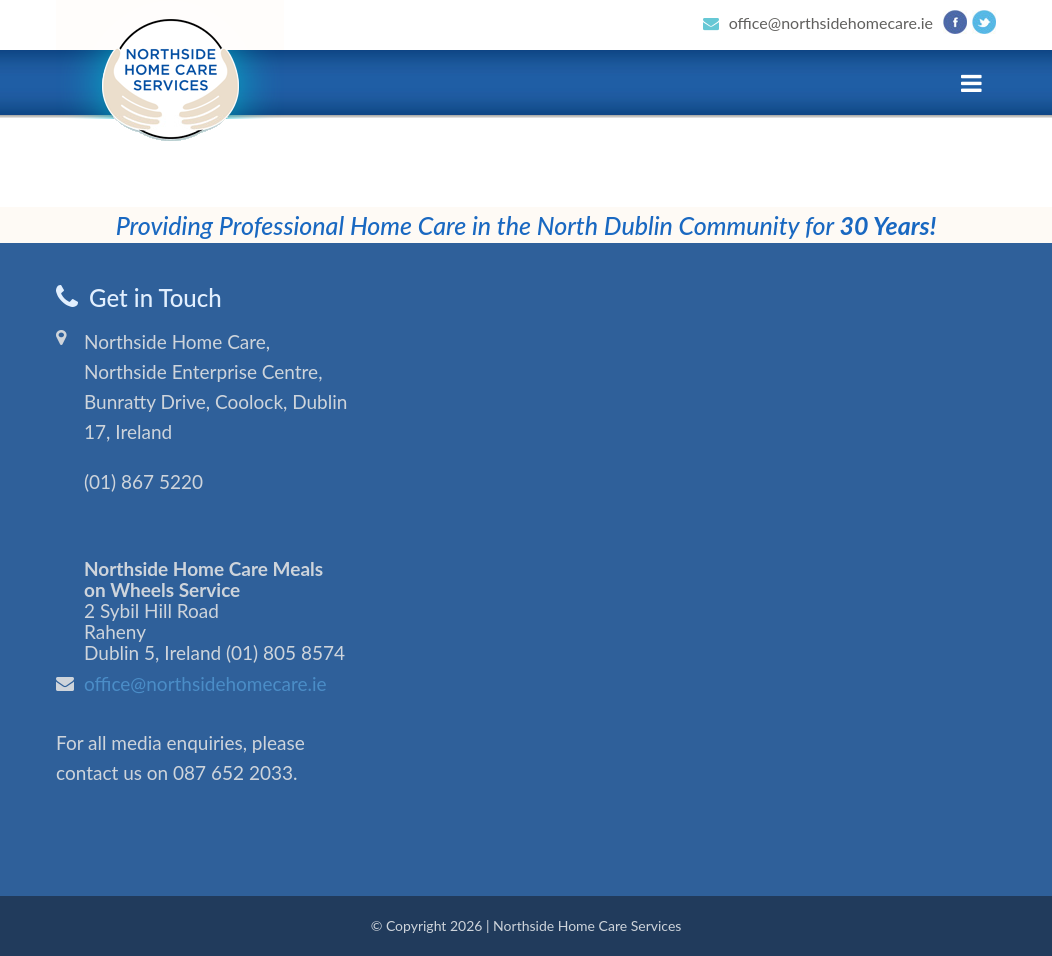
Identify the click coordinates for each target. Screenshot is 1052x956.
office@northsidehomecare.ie (831, 22)
